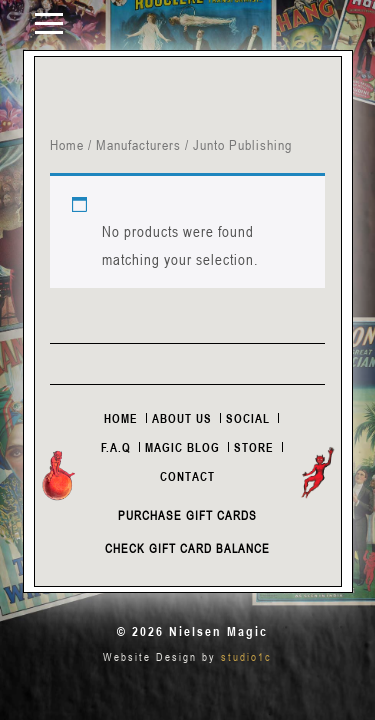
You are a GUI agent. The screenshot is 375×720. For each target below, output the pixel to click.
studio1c (246, 656)
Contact (187, 476)
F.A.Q (116, 447)
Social (248, 418)
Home (67, 144)
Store (254, 447)
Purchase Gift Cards (187, 515)
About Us (182, 418)
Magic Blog (182, 447)
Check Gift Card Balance (187, 548)
